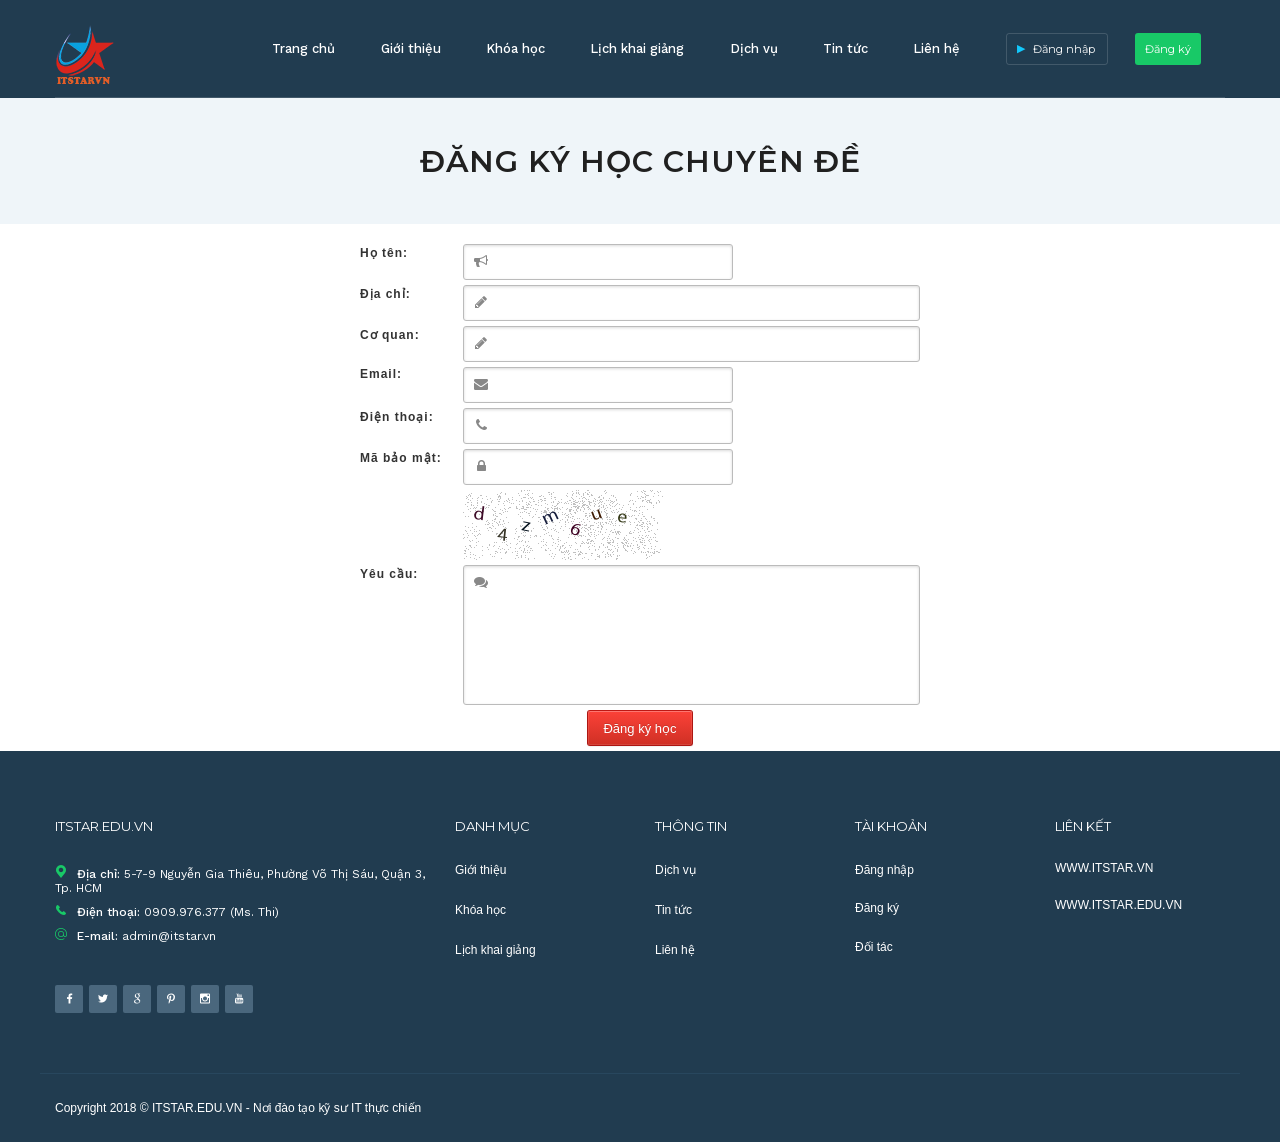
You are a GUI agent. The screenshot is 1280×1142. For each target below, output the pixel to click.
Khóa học (515, 48)
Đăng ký (1168, 49)
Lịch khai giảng (637, 48)
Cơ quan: (390, 335)
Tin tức (845, 48)
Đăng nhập (1064, 49)
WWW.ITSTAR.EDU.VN (1118, 905)
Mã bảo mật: (401, 458)
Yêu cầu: (389, 574)
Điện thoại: (397, 417)
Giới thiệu (411, 48)
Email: (381, 374)
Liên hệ (936, 48)
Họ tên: (384, 253)
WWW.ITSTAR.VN (1104, 868)
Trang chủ (303, 48)
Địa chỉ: (385, 294)
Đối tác (874, 947)
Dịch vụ (754, 48)
